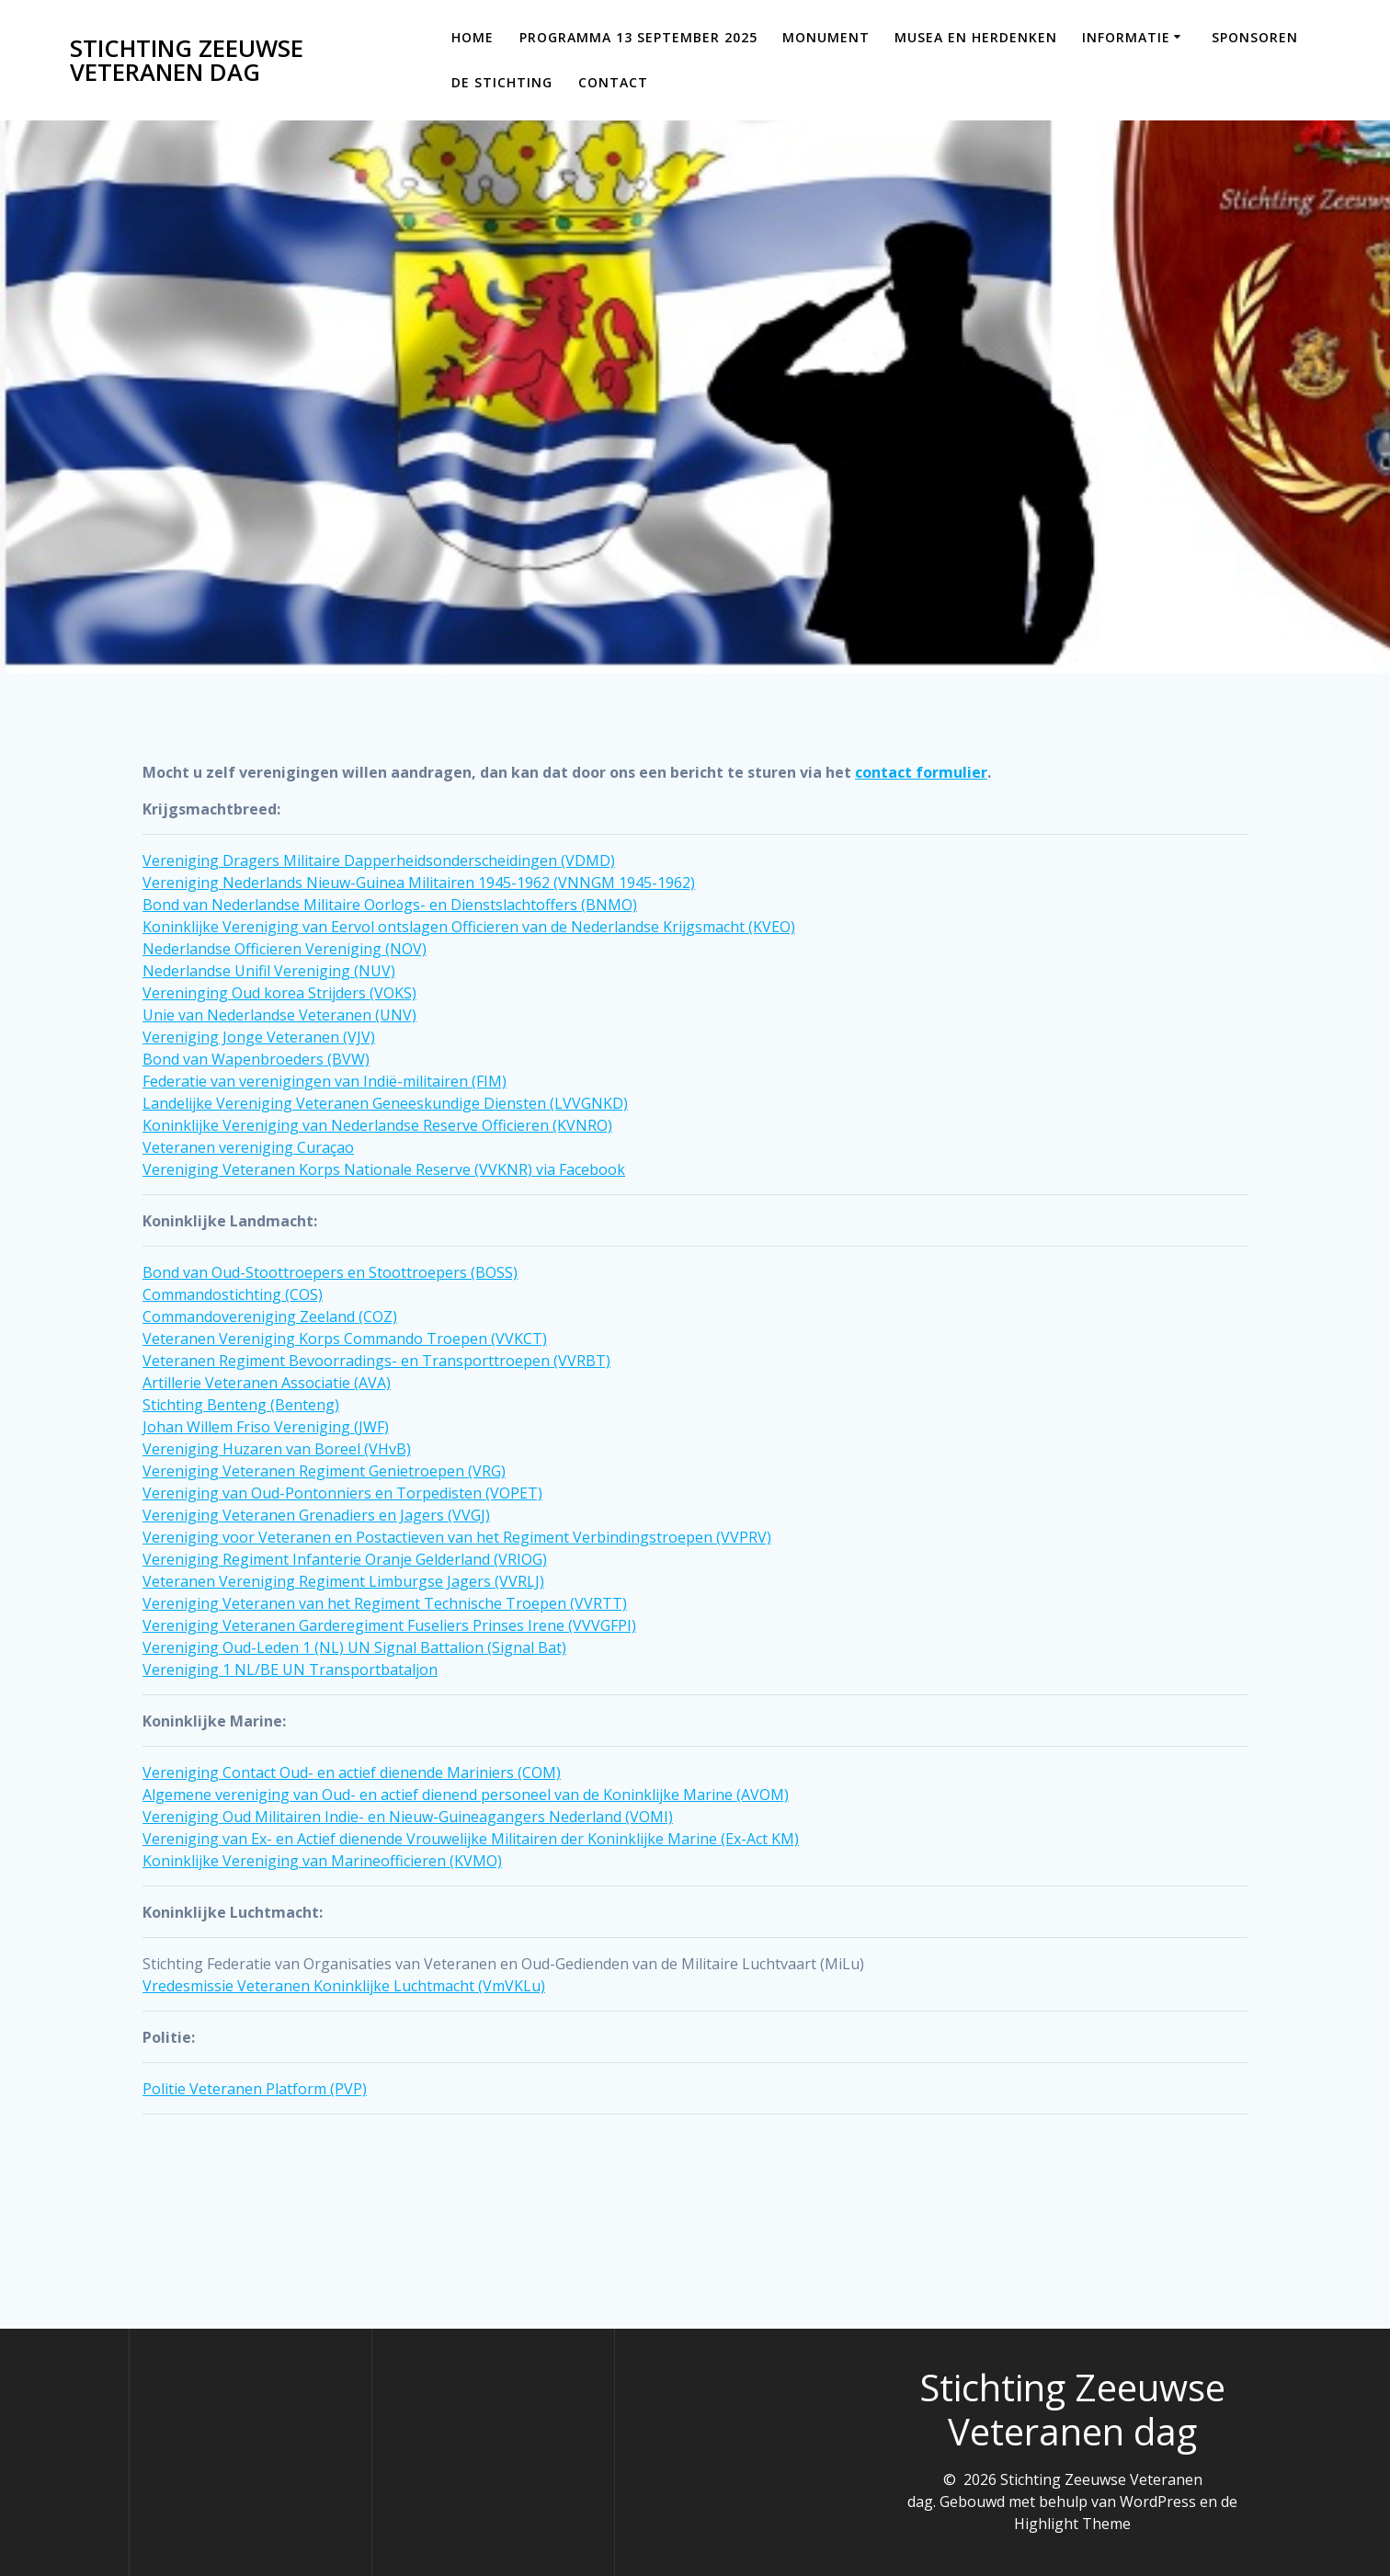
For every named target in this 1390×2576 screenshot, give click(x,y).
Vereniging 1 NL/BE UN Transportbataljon (290, 1669)
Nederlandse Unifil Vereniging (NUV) (268, 971)
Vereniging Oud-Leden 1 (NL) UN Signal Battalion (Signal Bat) (354, 1647)
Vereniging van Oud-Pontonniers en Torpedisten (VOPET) (342, 1493)
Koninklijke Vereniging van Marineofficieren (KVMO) (322, 1861)
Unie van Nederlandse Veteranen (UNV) (279, 1015)
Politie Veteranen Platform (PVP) (254, 2089)
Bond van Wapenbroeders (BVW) (256, 1059)
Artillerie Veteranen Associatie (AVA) (266, 1383)
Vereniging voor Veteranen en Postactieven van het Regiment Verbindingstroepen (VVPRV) (456, 1537)
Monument (826, 37)
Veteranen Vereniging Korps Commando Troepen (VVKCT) (344, 1338)
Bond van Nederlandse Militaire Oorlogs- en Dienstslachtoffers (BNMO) (389, 905)
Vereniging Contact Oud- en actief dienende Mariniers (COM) (351, 1772)
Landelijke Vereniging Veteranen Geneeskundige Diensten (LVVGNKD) (385, 1103)
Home (472, 37)
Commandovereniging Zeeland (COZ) (269, 1316)
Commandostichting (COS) (232, 1294)
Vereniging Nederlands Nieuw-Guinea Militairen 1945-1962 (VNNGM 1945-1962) (418, 882)
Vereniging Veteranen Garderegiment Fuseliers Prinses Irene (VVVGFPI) (389, 1625)
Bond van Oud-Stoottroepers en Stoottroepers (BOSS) (330, 1272)
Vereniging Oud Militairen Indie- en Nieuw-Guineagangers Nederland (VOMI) (407, 1817)
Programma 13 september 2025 (638, 37)
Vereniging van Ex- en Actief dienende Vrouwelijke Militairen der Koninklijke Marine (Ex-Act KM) (470, 1839)
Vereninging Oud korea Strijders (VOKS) (279, 993)
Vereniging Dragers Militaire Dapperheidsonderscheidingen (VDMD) (378, 860)
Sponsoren (1255, 37)
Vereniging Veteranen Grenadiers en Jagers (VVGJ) (316, 1515)
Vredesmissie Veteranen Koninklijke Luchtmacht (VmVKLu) (343, 1986)
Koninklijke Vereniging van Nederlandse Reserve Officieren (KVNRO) (377, 1125)
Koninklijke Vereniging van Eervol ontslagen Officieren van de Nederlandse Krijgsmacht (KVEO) (468, 927)
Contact (613, 82)
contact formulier (921, 772)
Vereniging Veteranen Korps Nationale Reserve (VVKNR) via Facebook (383, 1169)
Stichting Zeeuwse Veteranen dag (186, 60)
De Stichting (502, 82)
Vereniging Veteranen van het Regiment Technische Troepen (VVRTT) (384, 1603)
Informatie (1126, 37)
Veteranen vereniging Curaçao (248, 1147)
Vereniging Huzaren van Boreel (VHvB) (276, 1449)
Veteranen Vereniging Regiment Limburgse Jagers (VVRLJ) (343, 1581)
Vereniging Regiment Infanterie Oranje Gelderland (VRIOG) (344, 1559)
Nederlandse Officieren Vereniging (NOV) (284, 949)
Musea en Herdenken (975, 37)
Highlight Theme (1072, 2523)
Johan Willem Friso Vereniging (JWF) (265, 1427)
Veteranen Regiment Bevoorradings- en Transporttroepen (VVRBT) (376, 1361)
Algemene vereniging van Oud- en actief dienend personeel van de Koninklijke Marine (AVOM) (465, 1794)
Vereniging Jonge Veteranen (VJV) (258, 1037)
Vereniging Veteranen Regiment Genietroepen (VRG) (324, 1471)
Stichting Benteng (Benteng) (240, 1405)
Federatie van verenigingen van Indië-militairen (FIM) (324, 1081)
